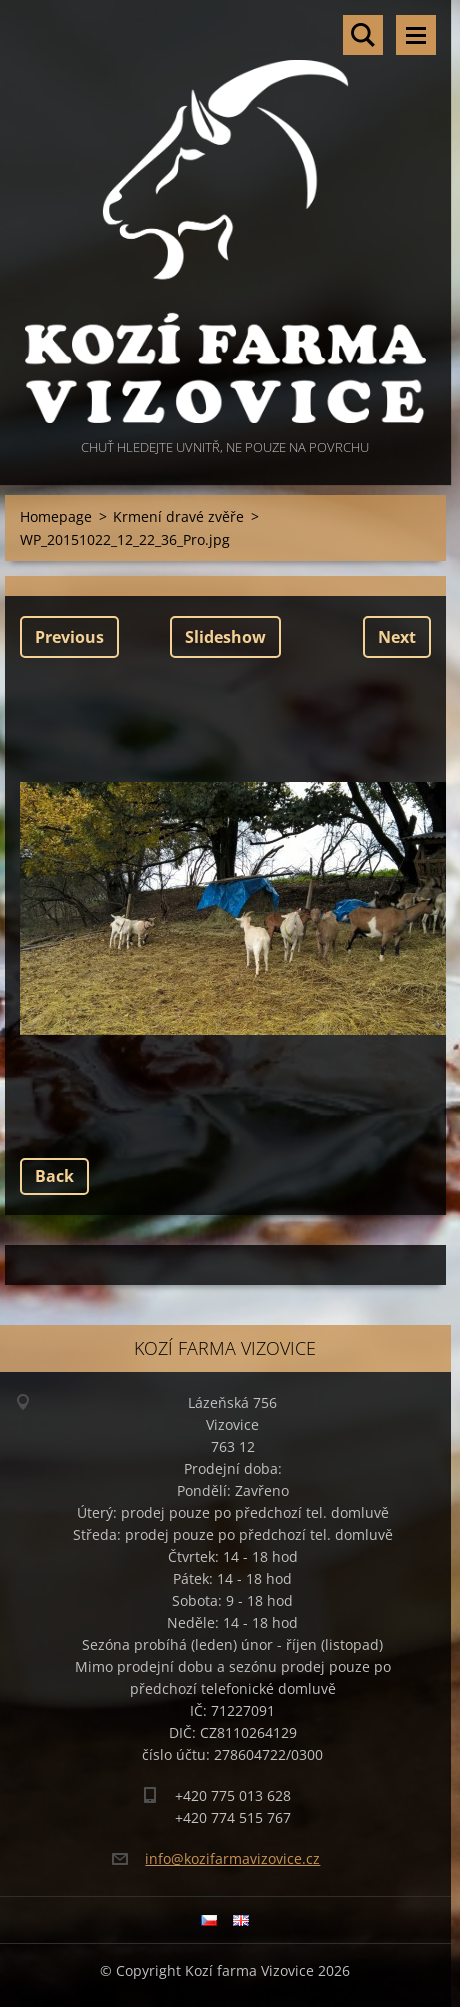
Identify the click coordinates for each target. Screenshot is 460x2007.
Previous (69, 637)
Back (54, 1176)
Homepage (56, 516)
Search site (363, 35)
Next (397, 637)
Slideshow (225, 637)
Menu (416, 35)
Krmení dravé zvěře (178, 516)
